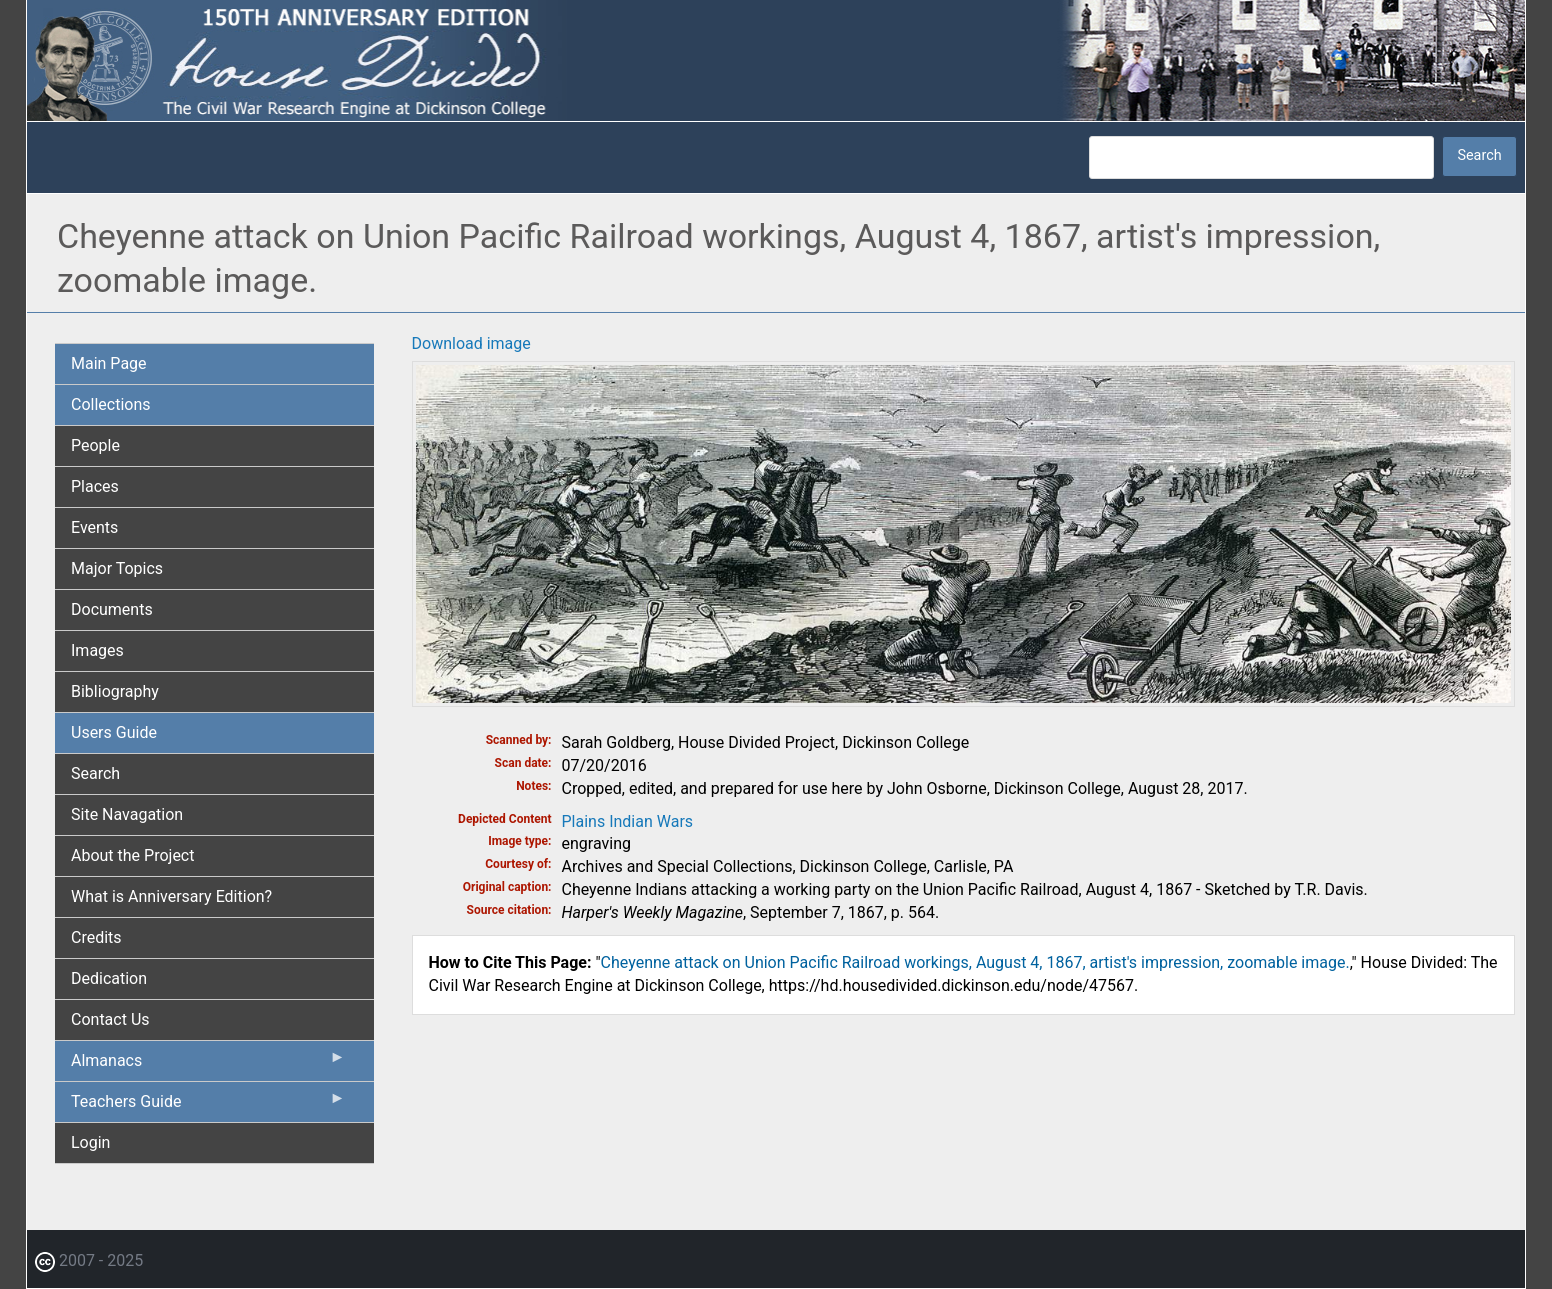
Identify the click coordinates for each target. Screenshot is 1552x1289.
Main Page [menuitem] (109, 363)
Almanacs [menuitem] (208, 1065)
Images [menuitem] (97, 650)
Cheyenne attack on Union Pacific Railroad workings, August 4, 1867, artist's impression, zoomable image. (975, 962)
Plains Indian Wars (628, 821)
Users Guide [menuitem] (114, 732)
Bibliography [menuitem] (115, 691)
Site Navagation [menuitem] (127, 814)
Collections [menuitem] (111, 404)
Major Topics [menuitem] (117, 568)
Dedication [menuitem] (109, 978)
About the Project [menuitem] (132, 855)
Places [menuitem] (95, 486)
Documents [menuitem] (112, 609)
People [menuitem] (95, 445)
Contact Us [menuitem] (110, 1019)
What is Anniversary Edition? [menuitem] (171, 896)
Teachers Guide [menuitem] (208, 1106)
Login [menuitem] (90, 1142)
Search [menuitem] (95, 773)
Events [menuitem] (94, 527)
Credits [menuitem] (96, 937)
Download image (471, 343)
